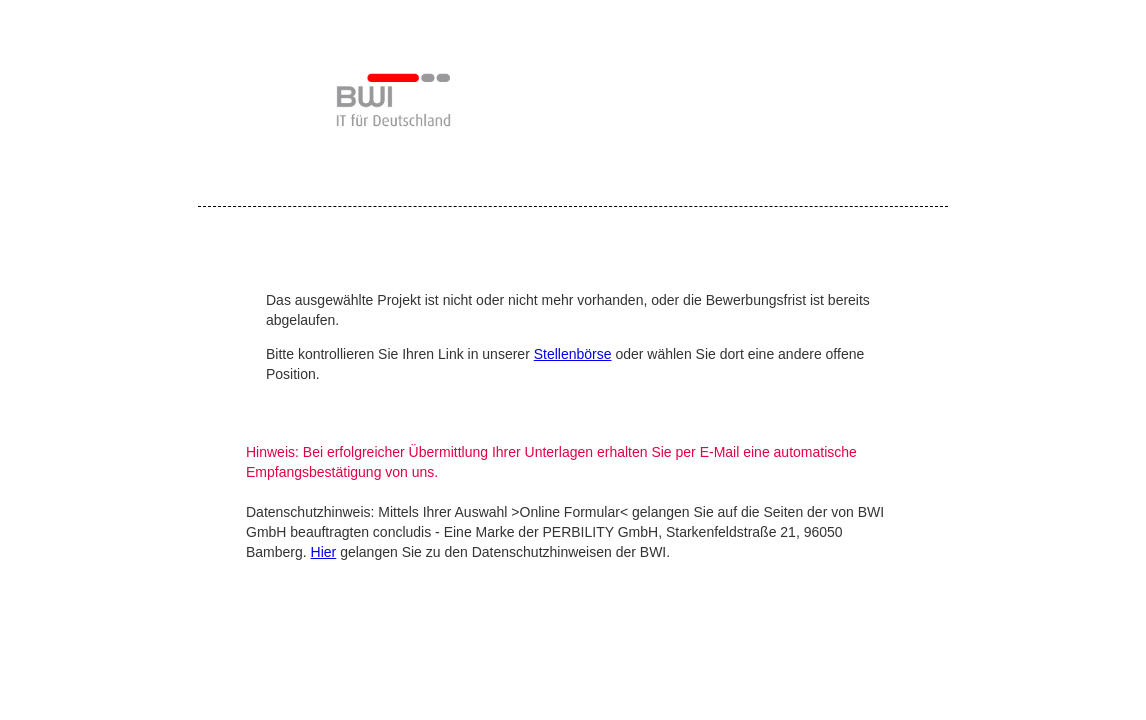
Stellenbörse (573, 354)
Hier (324, 552)
